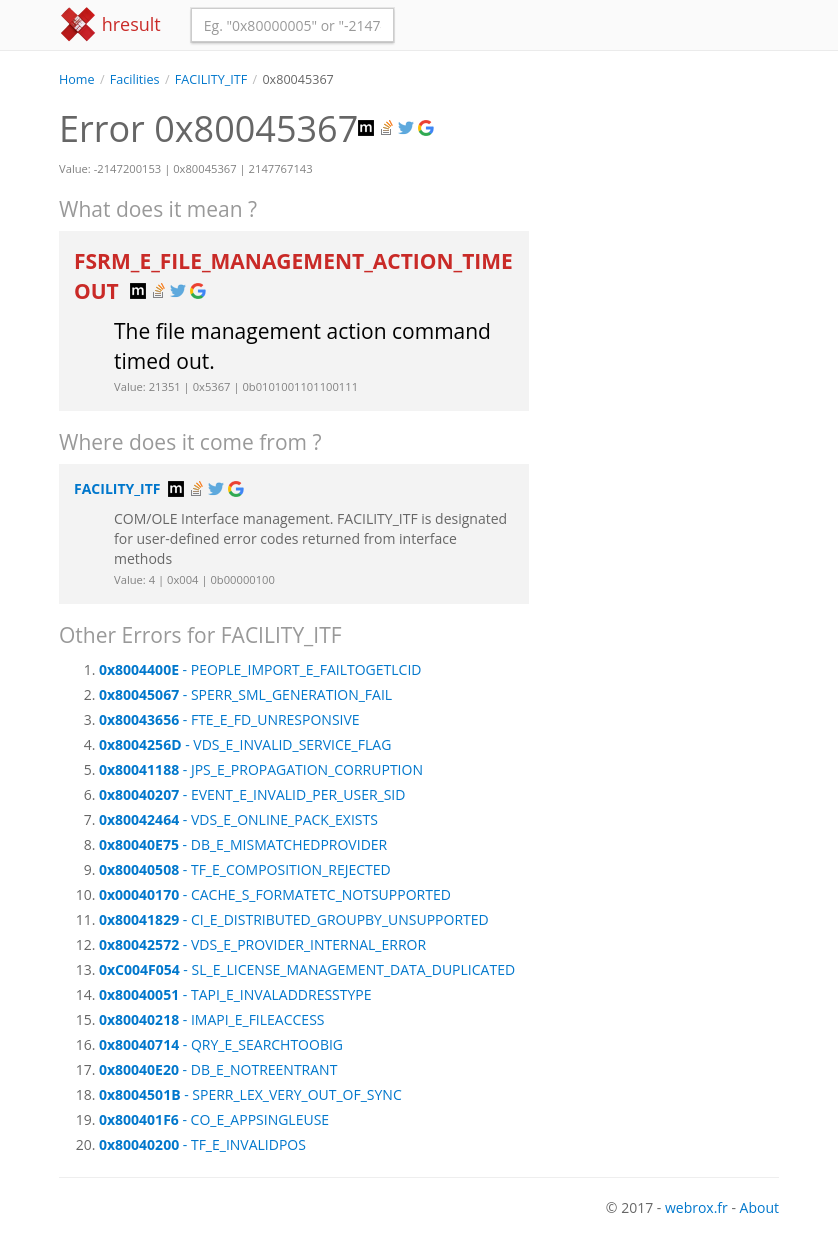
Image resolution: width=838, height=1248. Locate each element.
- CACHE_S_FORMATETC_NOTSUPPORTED (275, 894)
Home (77, 79)
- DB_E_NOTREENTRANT (218, 1069)
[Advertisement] (669, 189)
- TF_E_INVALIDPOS (202, 1144)
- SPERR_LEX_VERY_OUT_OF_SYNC (250, 1094)
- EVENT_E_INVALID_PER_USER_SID (252, 794)
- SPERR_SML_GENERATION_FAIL (245, 694)
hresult (110, 24)
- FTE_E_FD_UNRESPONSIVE (229, 719)
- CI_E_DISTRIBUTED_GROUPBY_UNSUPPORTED (294, 919)
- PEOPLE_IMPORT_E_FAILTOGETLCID (260, 669)
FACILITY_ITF (211, 79)
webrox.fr (696, 1207)
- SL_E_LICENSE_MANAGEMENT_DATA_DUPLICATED (307, 969)
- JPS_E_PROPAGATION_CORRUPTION (261, 769)
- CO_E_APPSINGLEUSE (214, 1119)
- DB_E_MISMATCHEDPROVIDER (243, 844)
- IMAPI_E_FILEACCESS (212, 1019)
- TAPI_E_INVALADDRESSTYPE (235, 994)
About (759, 1207)
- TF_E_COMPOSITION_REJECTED (245, 869)
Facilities (135, 79)
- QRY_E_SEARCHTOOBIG (221, 1044)
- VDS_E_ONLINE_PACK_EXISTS (238, 819)
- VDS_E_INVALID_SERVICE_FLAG (245, 744)
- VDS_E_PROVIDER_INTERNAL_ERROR (262, 944)
